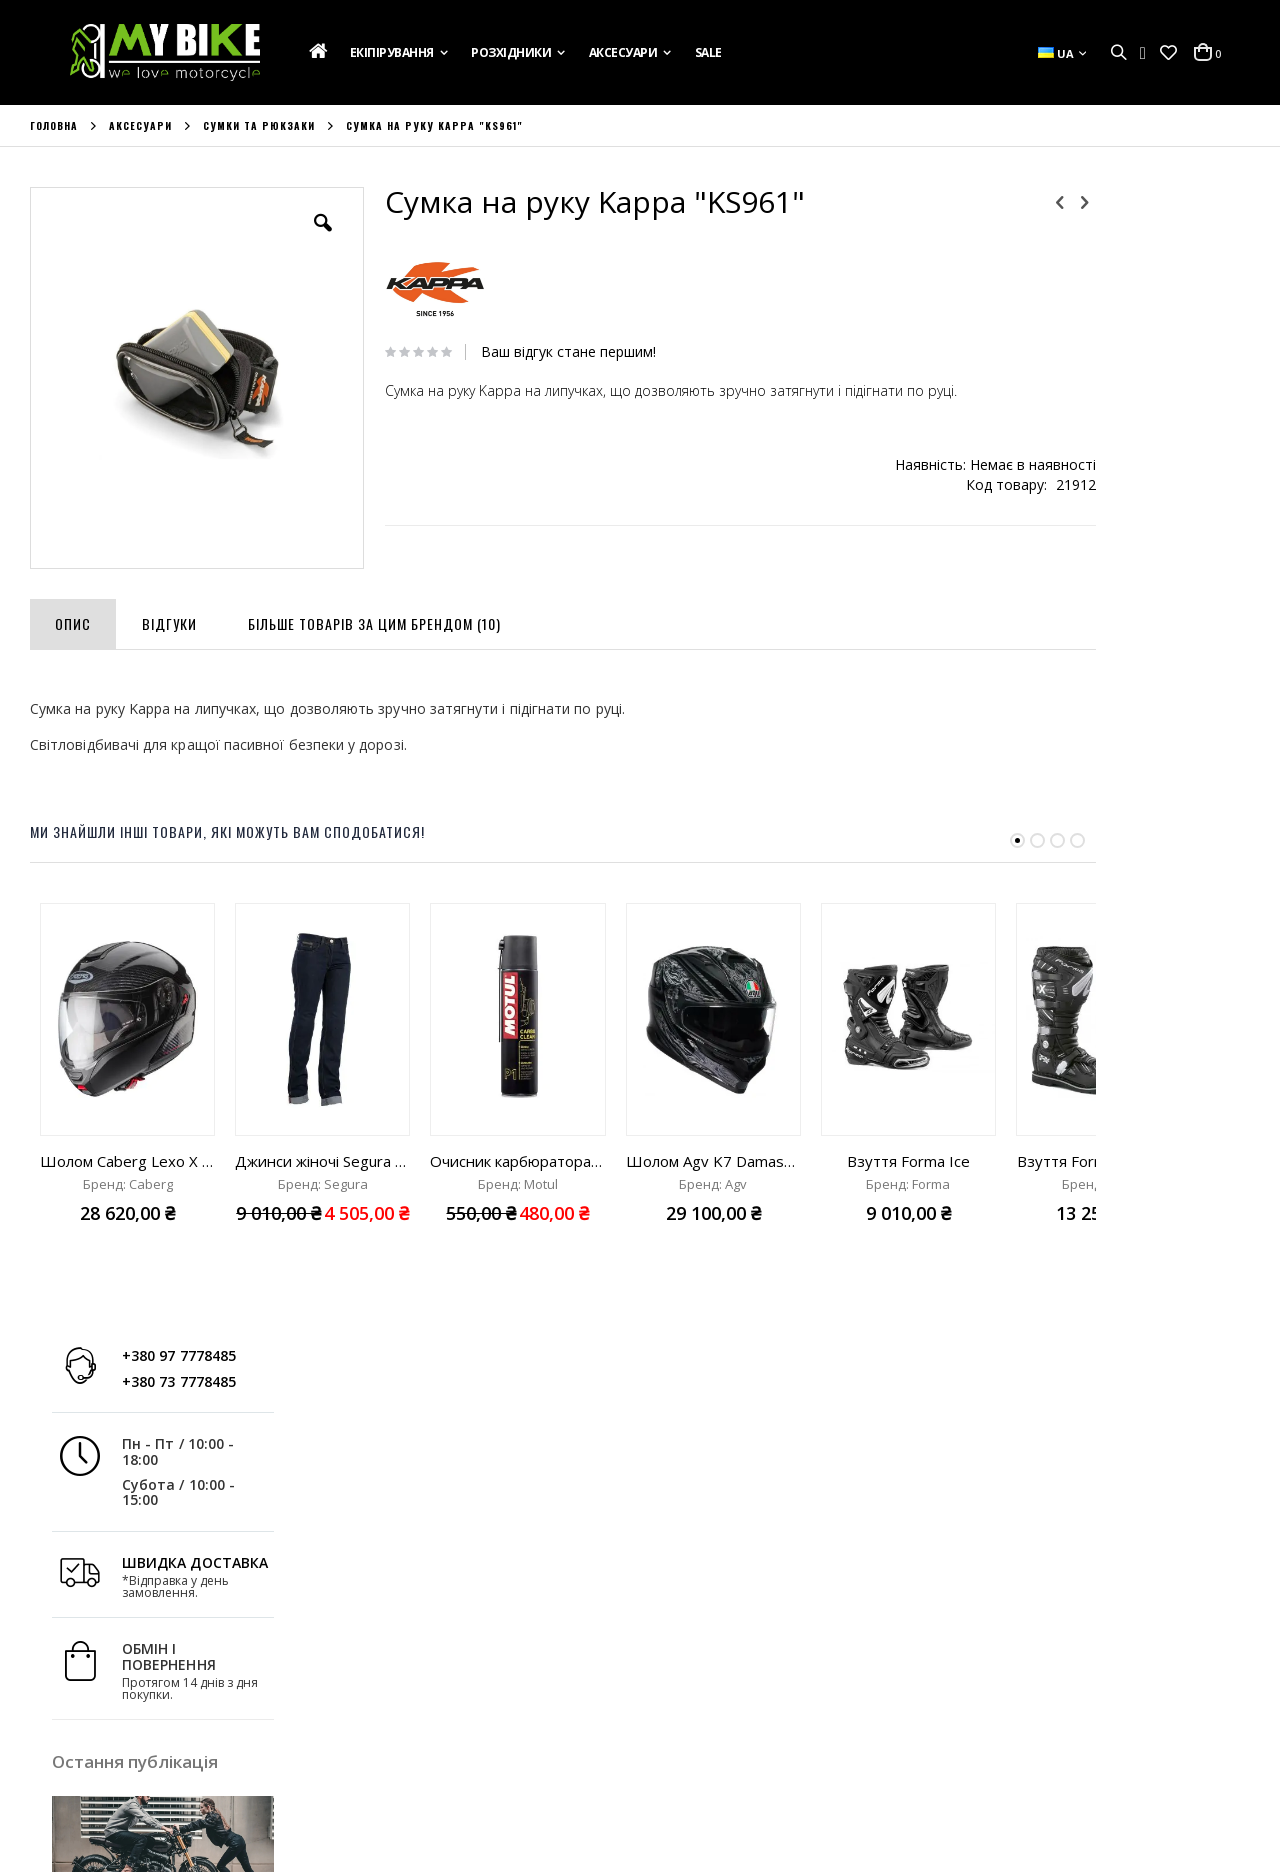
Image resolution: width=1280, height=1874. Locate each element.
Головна (54, 126)
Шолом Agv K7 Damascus (713, 1126)
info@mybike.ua (1019, 1711)
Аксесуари (140, 126)
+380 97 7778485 (1155, 217)
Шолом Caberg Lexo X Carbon (127, 1126)
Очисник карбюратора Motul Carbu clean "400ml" (517, 1126)
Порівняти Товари (401, 1703)
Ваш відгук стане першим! (538, 352)
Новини (54, 1703)
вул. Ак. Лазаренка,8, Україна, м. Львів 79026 (795, 1662)
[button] (1168, 53)
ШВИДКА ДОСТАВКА (1171, 423)
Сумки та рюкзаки (259, 126)
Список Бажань (391, 1676)
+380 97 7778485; (724, 1711)
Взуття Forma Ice (908, 1126)
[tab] (73, 585)
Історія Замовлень (401, 1649)
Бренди (54, 1730)
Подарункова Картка (98, 1622)
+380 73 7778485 (1155, 242)
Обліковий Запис (397, 1622)
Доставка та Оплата (95, 1649)
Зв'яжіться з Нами (86, 1676)
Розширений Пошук (406, 1730)
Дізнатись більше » (1189, 835)
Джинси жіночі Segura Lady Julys (322, 1126)
